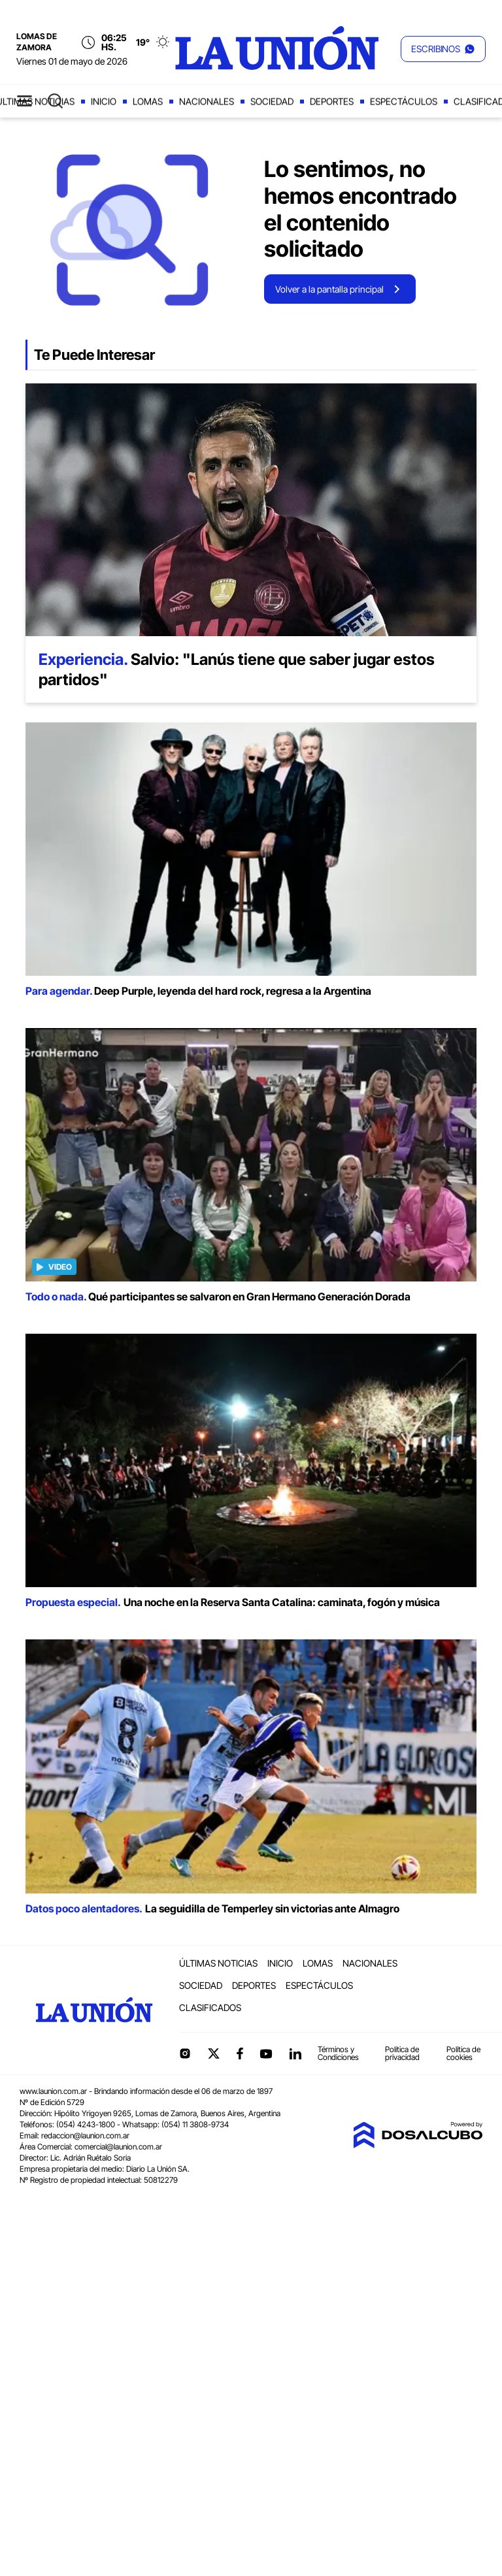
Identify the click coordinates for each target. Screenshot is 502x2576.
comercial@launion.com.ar (118, 2146)
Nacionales (206, 101)
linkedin (295, 2053)
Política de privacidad (402, 2053)
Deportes (332, 101)
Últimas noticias (218, 1963)
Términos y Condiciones (338, 2053)
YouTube (266, 2054)
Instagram (185, 2053)
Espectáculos (403, 101)
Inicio (103, 101)
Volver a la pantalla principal (329, 289)
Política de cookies (463, 2053)
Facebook (240, 2053)
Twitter (213, 2053)
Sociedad (271, 101)
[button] (443, 49)
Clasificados (210, 2007)
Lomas (148, 101)
